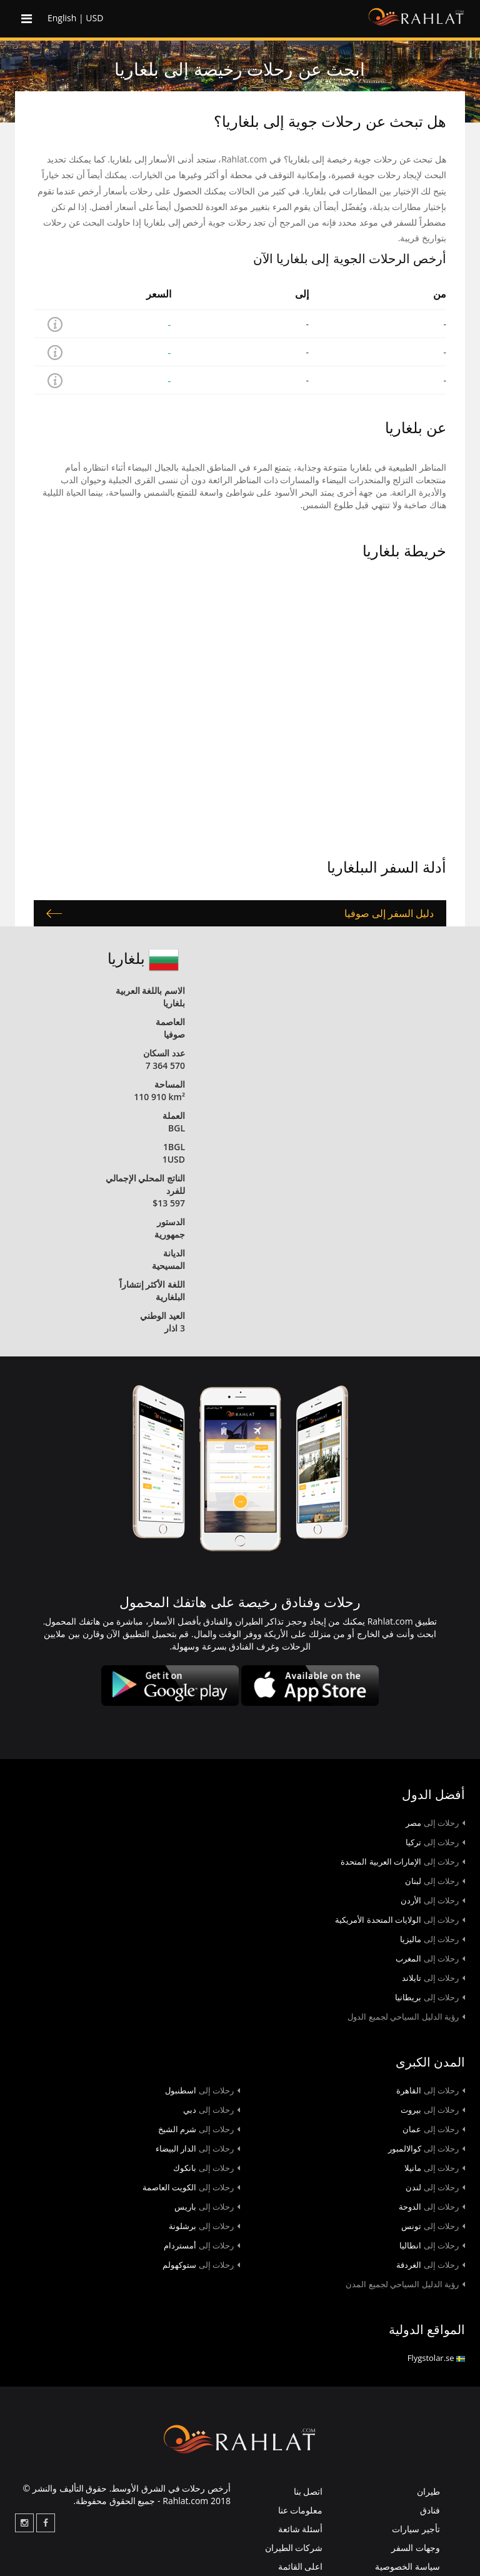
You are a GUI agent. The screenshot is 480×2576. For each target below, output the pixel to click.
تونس (433, 2226)
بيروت (433, 2109)
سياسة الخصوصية (407, 2566)
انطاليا (432, 2245)
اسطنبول (202, 2090)
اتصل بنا (308, 2491)
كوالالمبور (426, 2148)
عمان (433, 2129)
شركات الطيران (294, 2547)
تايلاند (433, 1977)
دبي (211, 2109)
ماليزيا (432, 1939)
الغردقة (430, 2264)
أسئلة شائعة (300, 2529)
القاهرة (430, 2090)
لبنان (435, 1881)
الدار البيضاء (198, 2148)
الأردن (433, 1900)
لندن (435, 2187)
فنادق (430, 2510)
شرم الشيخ (199, 2129)
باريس (207, 2206)
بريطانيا (430, 1997)
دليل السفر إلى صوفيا (389, 913)
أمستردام (202, 2245)
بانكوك (206, 2167)
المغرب (430, 1958)
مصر (435, 1822)
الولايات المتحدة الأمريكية (400, 1919)
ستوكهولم (201, 2264)
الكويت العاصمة (191, 2187)
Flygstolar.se (436, 2357)
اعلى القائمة (300, 2566)
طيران (428, 2491)
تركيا (435, 1842)
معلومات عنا (300, 2510)
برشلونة (204, 2226)
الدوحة (432, 2206)
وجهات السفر (415, 2547)
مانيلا (434, 2167)
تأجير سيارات (416, 2529)
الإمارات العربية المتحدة (403, 1861)
